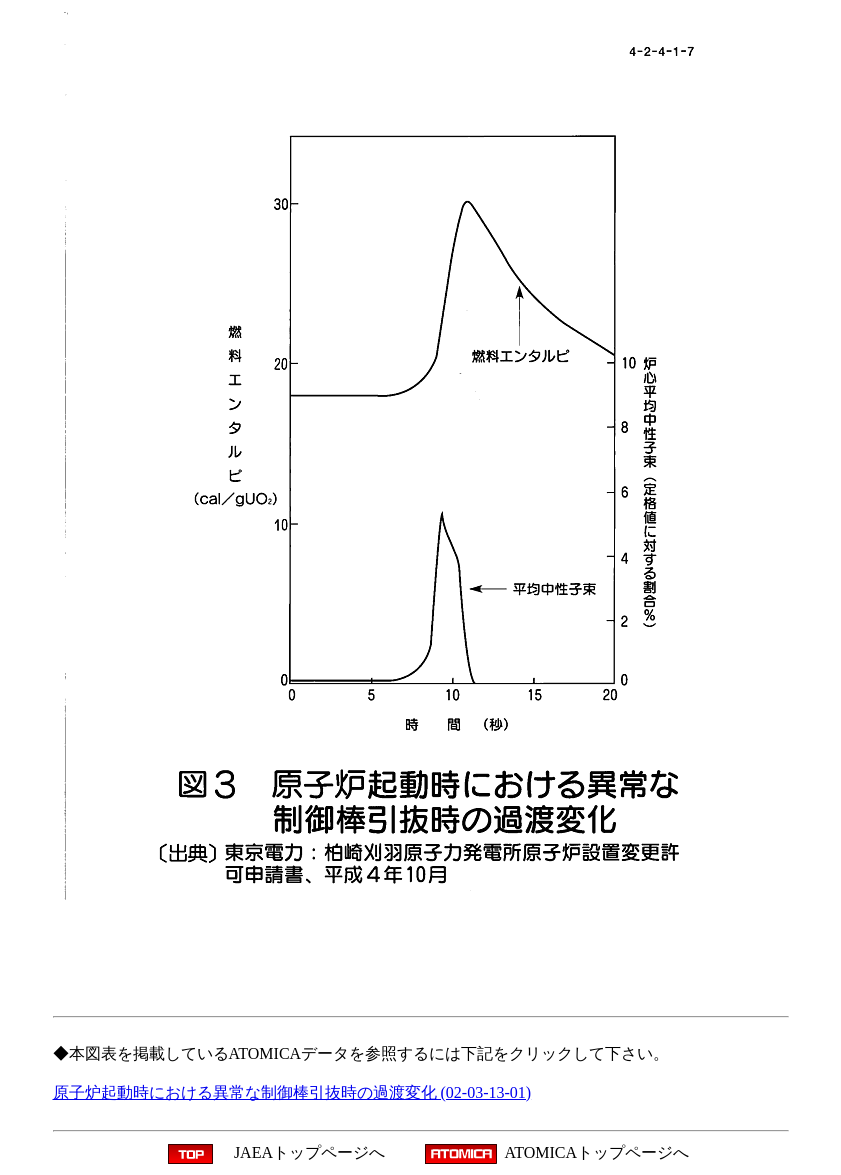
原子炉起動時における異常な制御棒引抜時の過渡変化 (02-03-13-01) (292, 1092)
